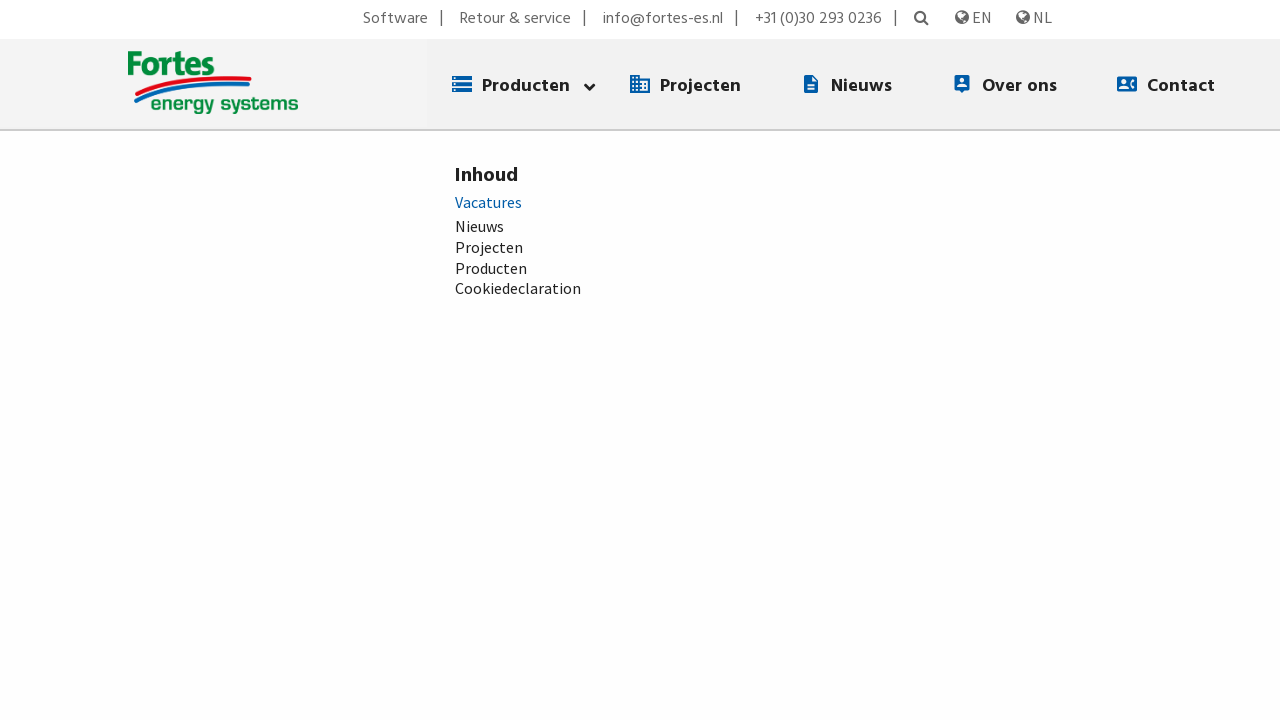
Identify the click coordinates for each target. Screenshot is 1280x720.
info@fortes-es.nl (663, 19)
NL (1034, 17)
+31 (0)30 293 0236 (818, 19)
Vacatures (488, 202)
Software (395, 19)
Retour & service (515, 19)
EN (973, 17)
